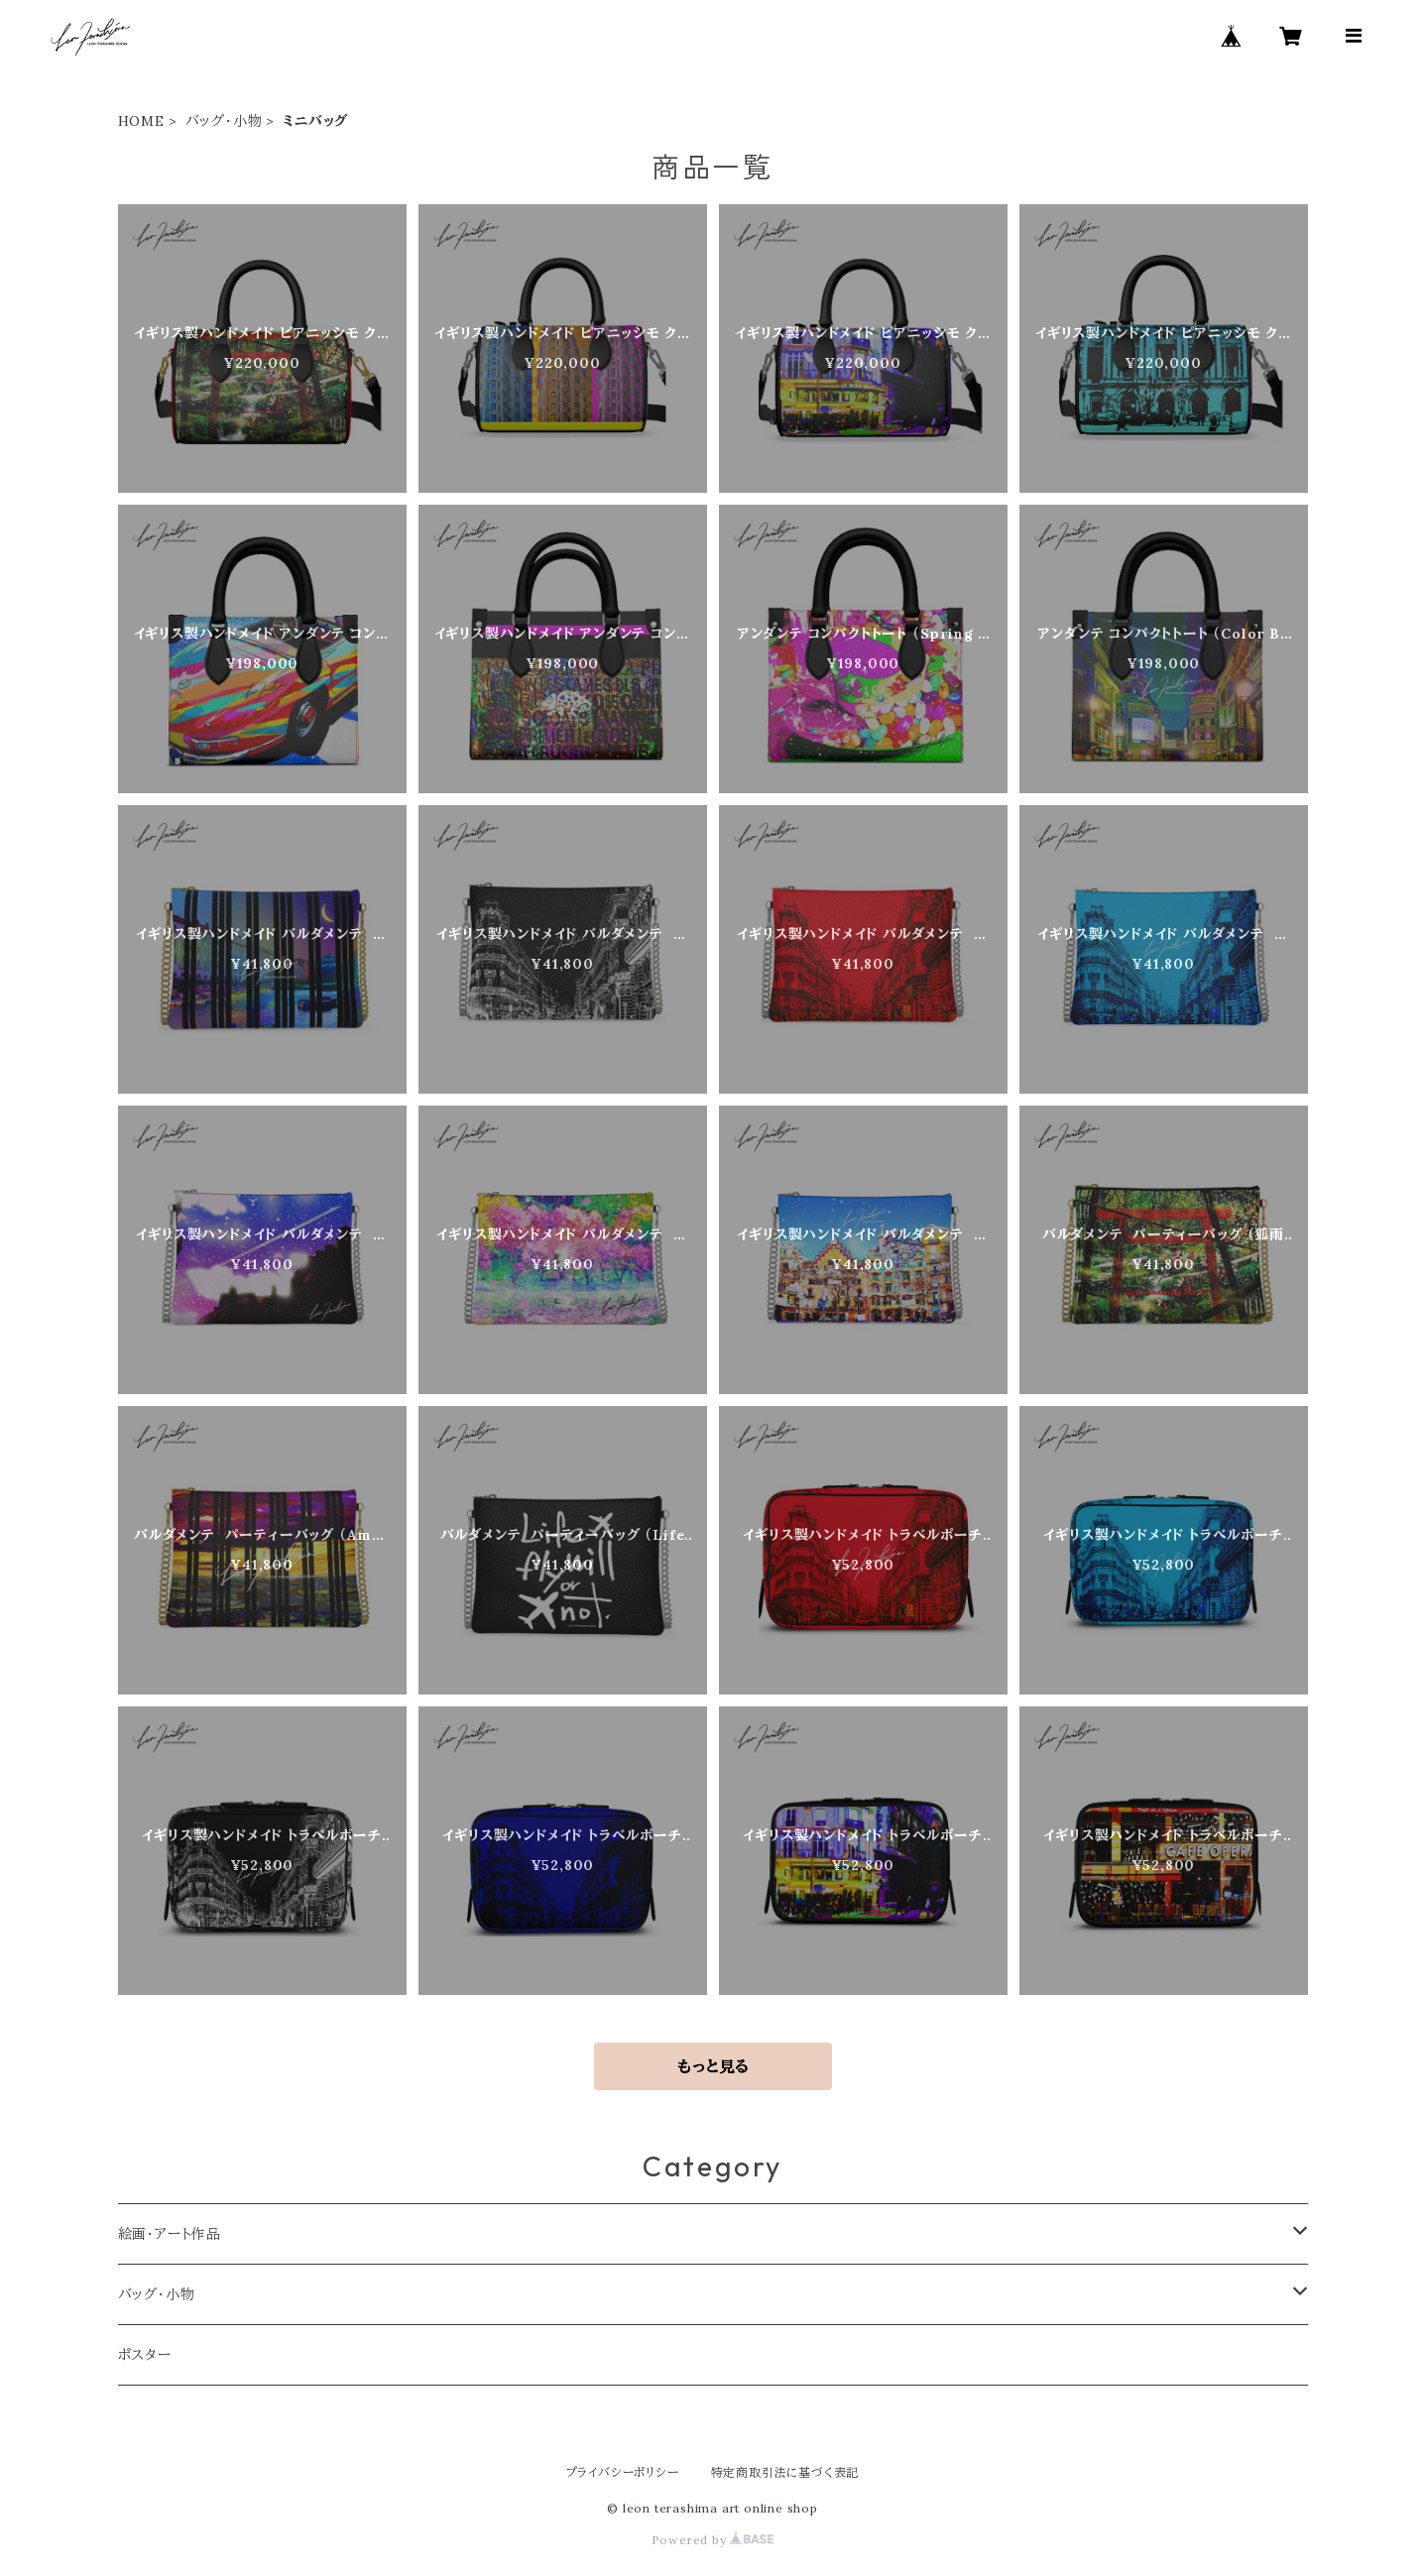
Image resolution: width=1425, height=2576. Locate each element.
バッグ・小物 (224, 121)
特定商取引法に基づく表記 (785, 2472)
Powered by (713, 2539)
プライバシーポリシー (622, 2472)
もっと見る (713, 2066)
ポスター (145, 2355)
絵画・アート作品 (169, 2234)
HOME (141, 121)
